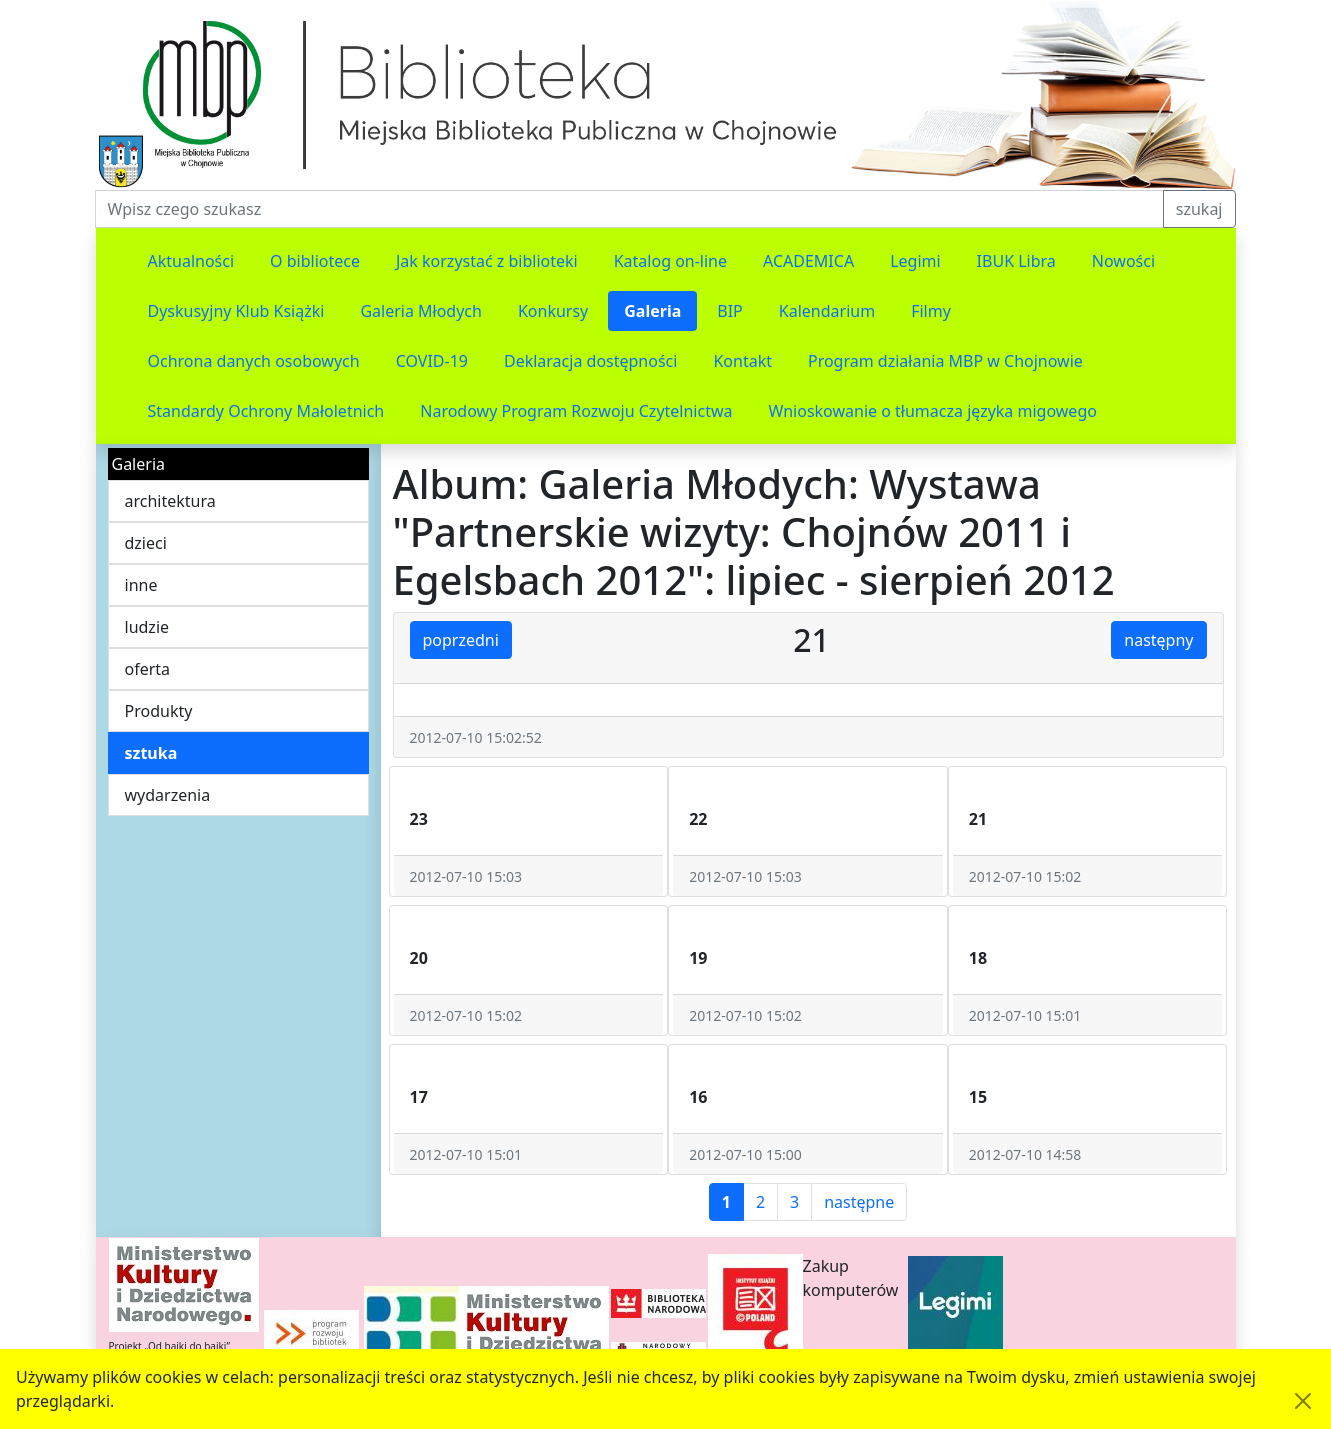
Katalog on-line (670, 261)
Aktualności (191, 261)
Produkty (159, 711)
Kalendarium (827, 311)
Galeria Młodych (421, 311)
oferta (148, 669)
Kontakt (742, 361)
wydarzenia (168, 795)
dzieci (146, 543)
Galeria (652, 311)
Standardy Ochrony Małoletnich (266, 411)
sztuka (151, 753)
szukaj (1199, 209)
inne (141, 585)
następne (859, 1202)
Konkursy (553, 311)
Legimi (915, 261)
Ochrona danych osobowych (254, 361)
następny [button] (1158, 640)
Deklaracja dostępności (590, 361)
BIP (730, 311)
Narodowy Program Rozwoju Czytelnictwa (576, 411)
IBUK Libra (1016, 261)
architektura (170, 501)
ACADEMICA (808, 261)
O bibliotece (315, 261)
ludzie (147, 627)
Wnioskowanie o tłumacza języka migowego (933, 411)
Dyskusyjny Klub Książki (236, 311)
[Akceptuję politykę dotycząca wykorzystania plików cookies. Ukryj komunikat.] (1303, 1401)
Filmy (931, 311)
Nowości (1123, 261)
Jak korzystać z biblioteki (487, 261)
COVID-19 (432, 361)
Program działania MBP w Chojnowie (945, 361)
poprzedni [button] (461, 640)
